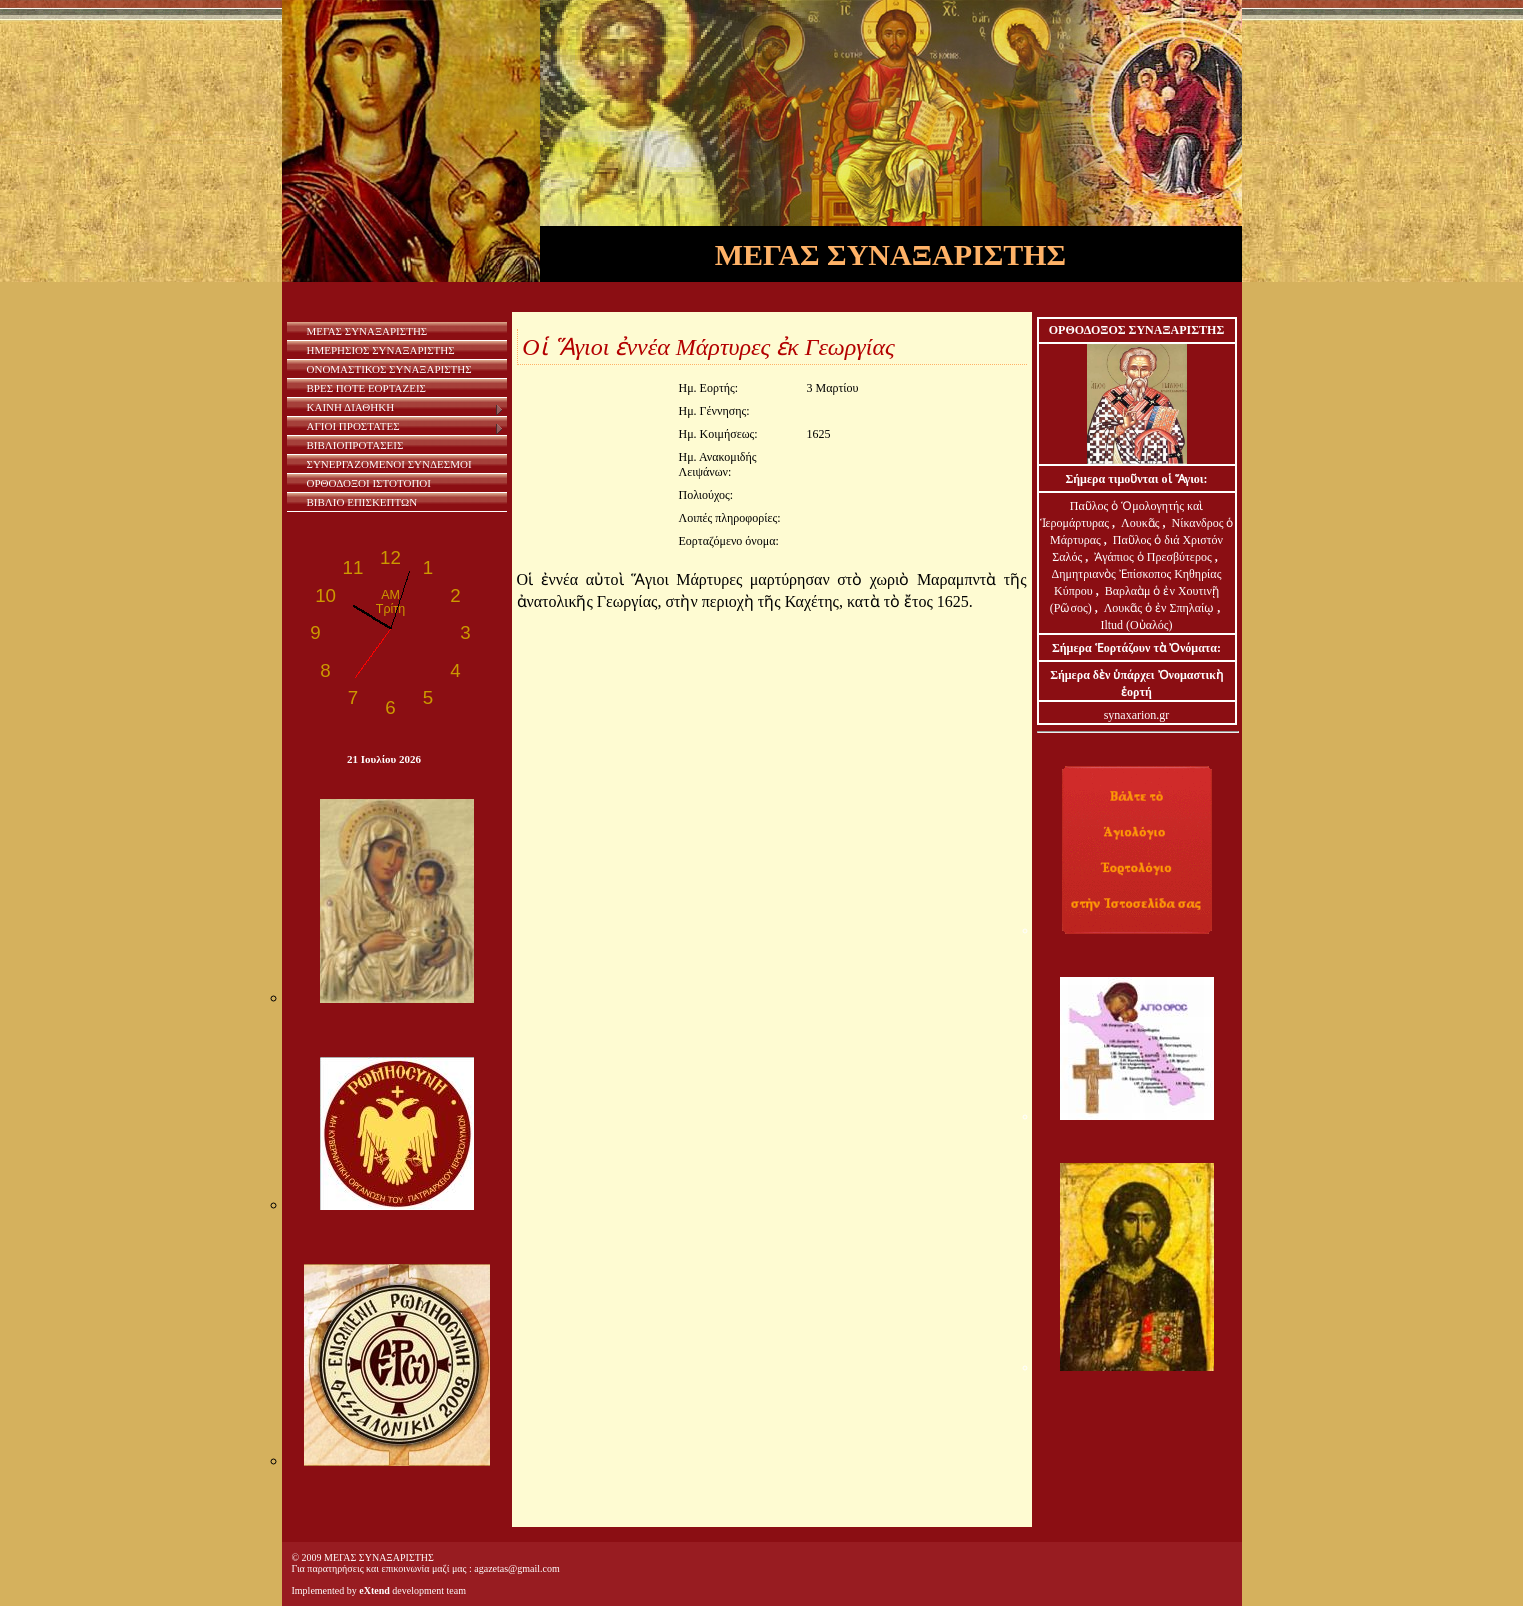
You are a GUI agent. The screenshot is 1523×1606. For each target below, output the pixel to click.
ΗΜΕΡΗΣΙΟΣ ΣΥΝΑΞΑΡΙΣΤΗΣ (381, 350)
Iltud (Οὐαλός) (1136, 625)
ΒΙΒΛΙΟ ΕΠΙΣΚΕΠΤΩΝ (362, 502)
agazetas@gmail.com (517, 1568)
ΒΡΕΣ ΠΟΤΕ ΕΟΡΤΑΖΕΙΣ (366, 388)
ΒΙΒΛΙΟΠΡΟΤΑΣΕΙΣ (355, 445)
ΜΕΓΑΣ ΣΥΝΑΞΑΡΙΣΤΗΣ (367, 331)
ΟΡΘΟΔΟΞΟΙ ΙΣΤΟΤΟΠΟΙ (369, 483)
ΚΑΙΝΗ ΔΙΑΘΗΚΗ (406, 408)
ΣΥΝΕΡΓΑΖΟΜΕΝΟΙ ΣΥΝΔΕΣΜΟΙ (389, 464)
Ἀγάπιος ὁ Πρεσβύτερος (1152, 557)
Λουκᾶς (1141, 523)
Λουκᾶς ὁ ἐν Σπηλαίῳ (1159, 608)
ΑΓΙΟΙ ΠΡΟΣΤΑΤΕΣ (406, 427)
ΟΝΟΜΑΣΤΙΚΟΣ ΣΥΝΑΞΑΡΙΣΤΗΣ (389, 369)
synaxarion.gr (1137, 715)
